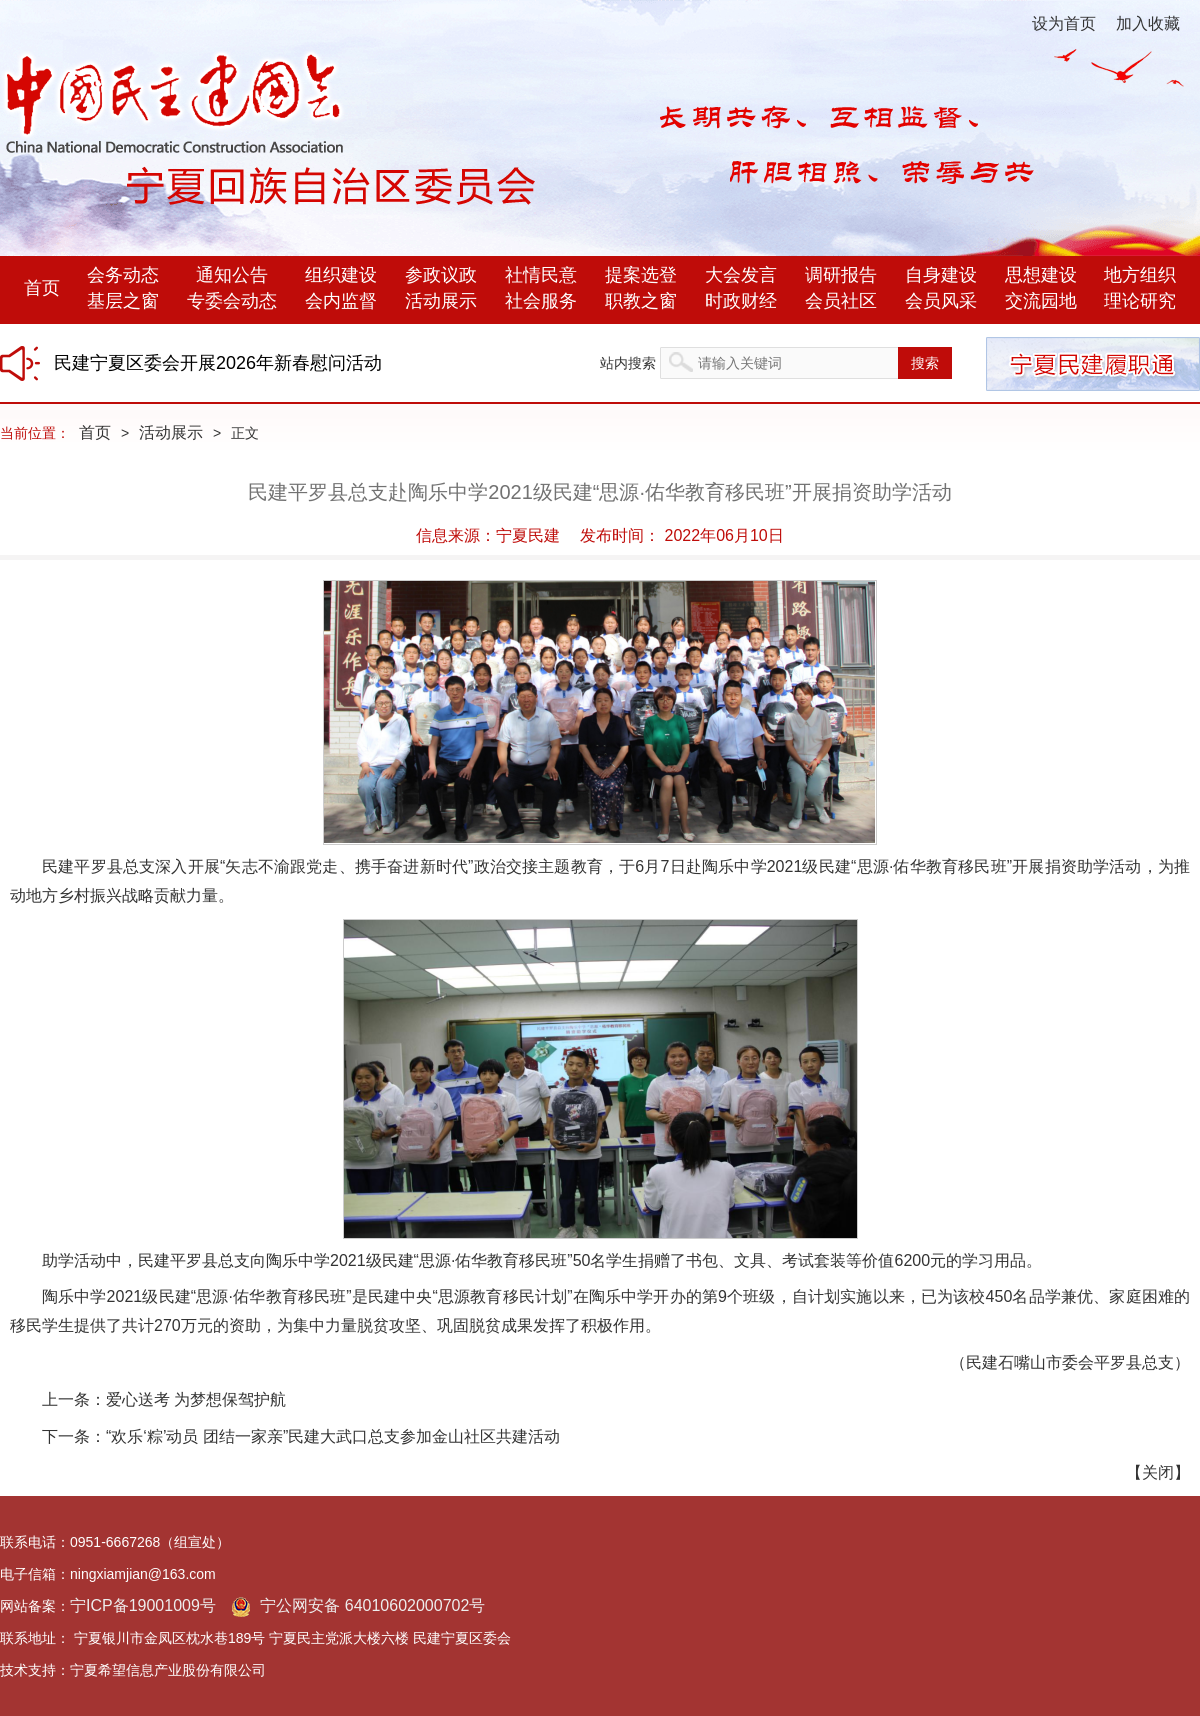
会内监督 (341, 301)
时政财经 (741, 301)
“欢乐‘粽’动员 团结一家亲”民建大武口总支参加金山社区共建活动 (333, 1436)
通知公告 (232, 275)
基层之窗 (123, 301)
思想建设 (1041, 275)
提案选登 (641, 275)
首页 (42, 288)
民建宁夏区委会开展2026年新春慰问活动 (218, 363)
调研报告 (841, 275)
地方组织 (1140, 275)
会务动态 (123, 275)
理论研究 (1140, 301)
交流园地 (1041, 301)
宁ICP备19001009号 (143, 1605)
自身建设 (941, 275)
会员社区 (841, 301)
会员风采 (941, 301)
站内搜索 (628, 363)
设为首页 (1064, 23)
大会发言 (741, 275)
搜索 (925, 363)
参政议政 (441, 275)
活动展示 (441, 301)
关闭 (1158, 1472)
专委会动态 (232, 301)
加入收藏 (1148, 23)
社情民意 (541, 275)
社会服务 (541, 301)
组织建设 (341, 275)
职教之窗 (641, 301)
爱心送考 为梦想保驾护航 (196, 1399)
